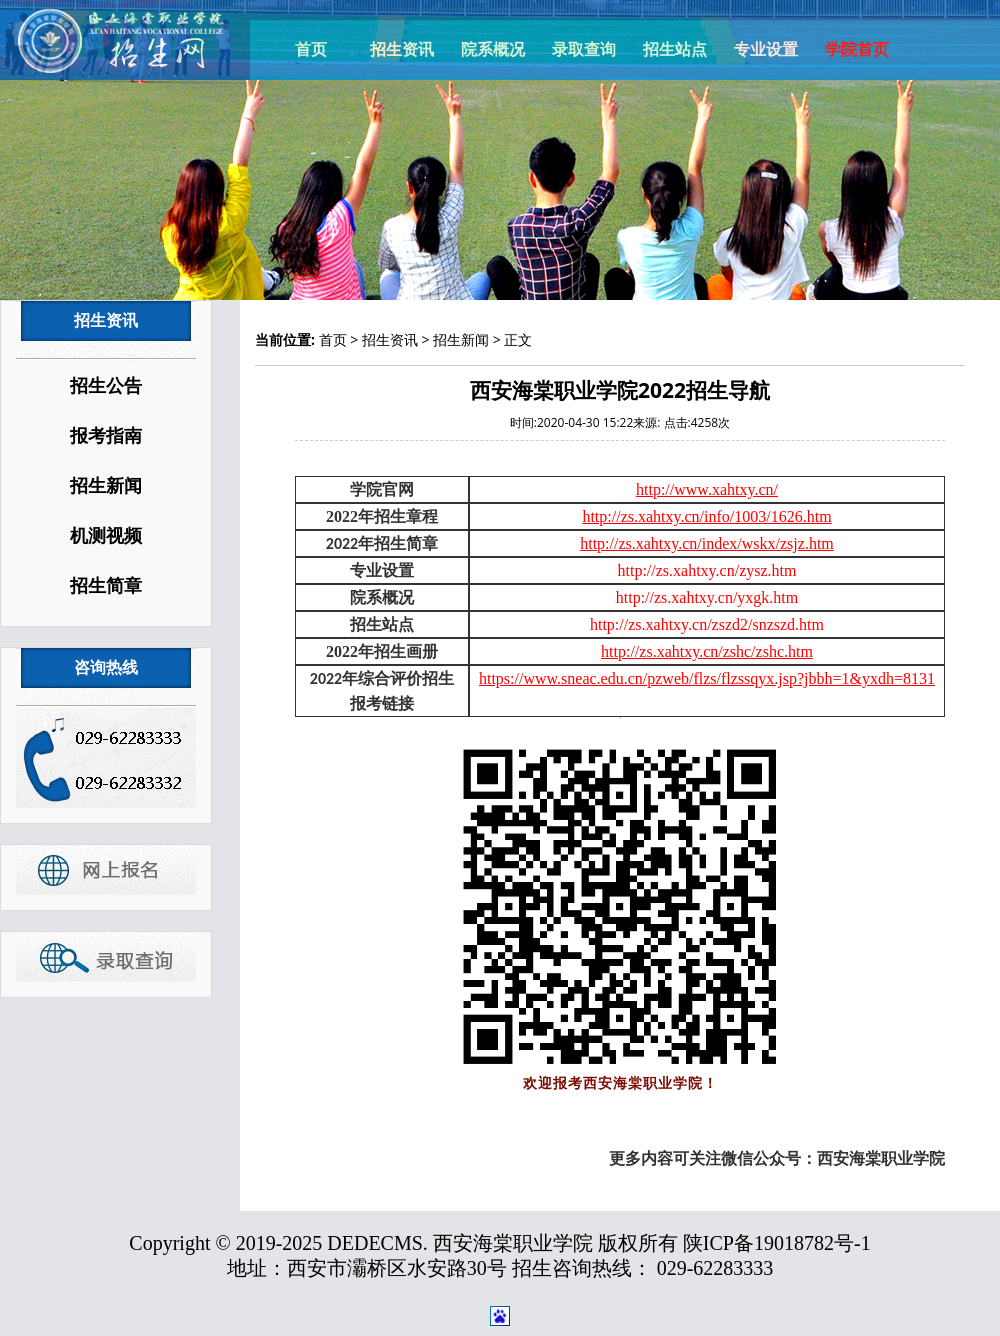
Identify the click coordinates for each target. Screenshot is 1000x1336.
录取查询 (584, 49)
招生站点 (675, 49)
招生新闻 (106, 486)
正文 (518, 339)
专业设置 (766, 49)
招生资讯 (402, 49)
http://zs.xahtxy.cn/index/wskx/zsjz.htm (707, 543)
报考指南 (106, 436)
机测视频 (106, 536)
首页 (311, 49)
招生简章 (106, 586)
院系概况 (493, 49)
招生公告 (106, 386)
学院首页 (857, 49)
